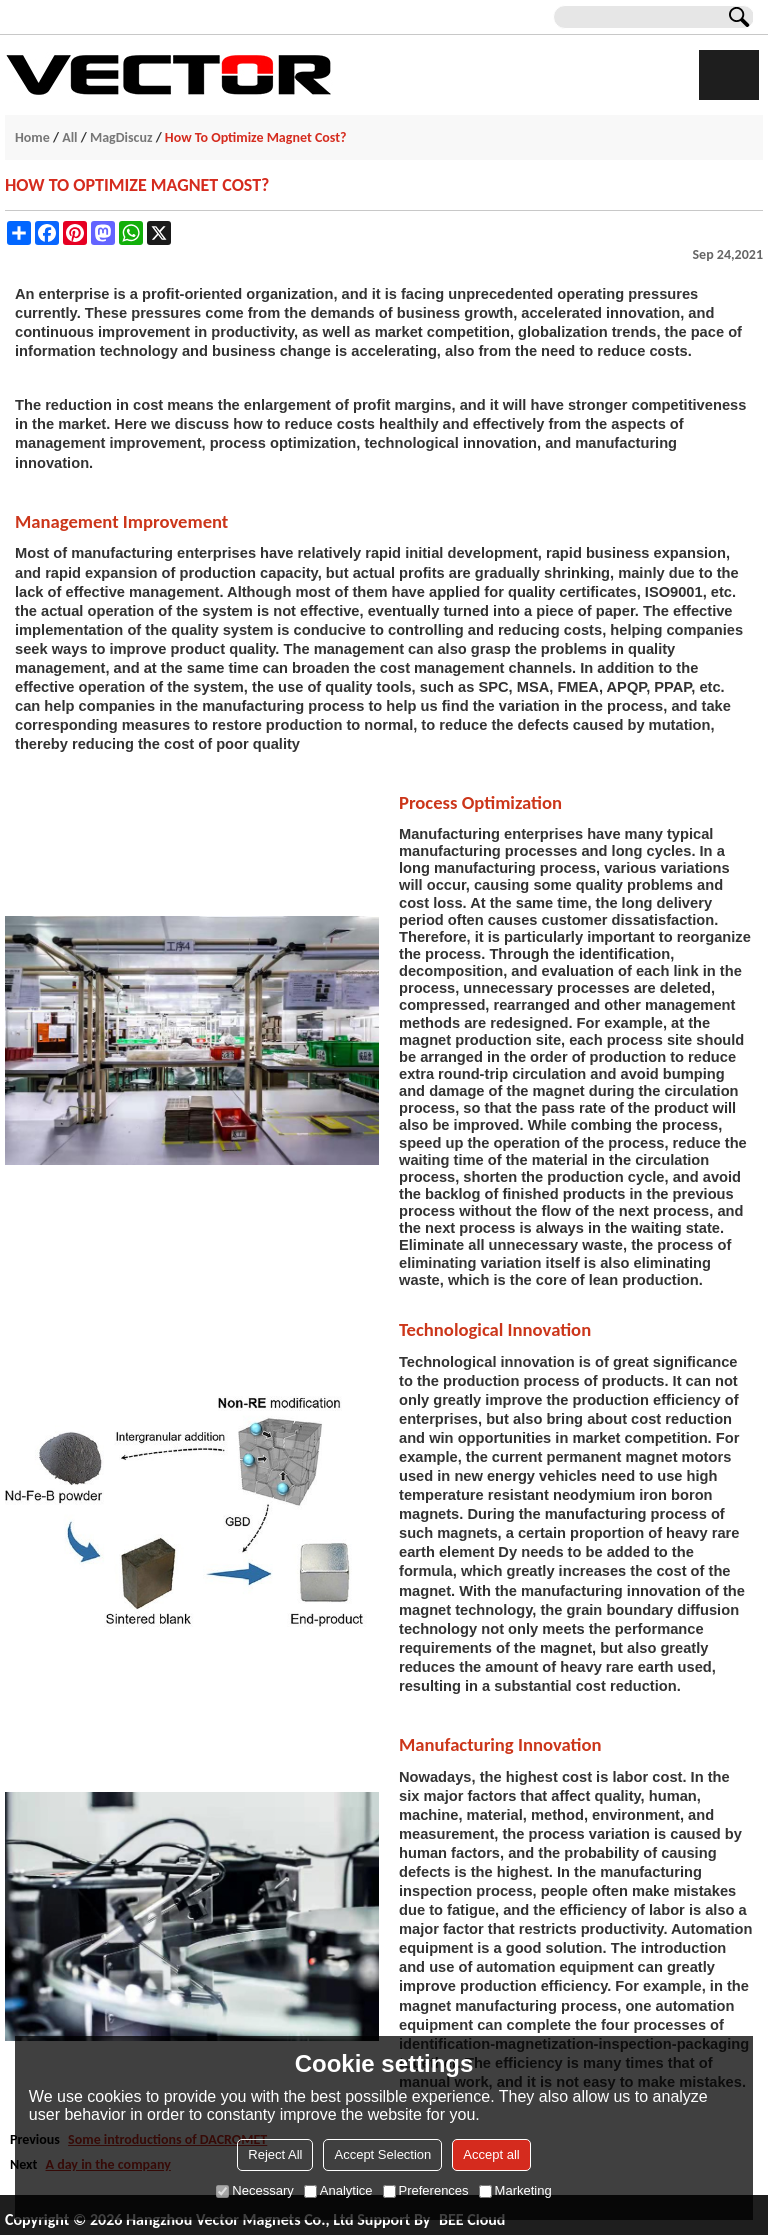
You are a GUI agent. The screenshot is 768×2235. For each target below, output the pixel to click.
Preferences (426, 2190)
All (69, 137)
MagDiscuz (121, 137)
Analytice (338, 2190)
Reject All (275, 2154)
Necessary (254, 2190)
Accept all (491, 2154)
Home (32, 137)
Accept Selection (382, 2154)
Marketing (515, 2190)
